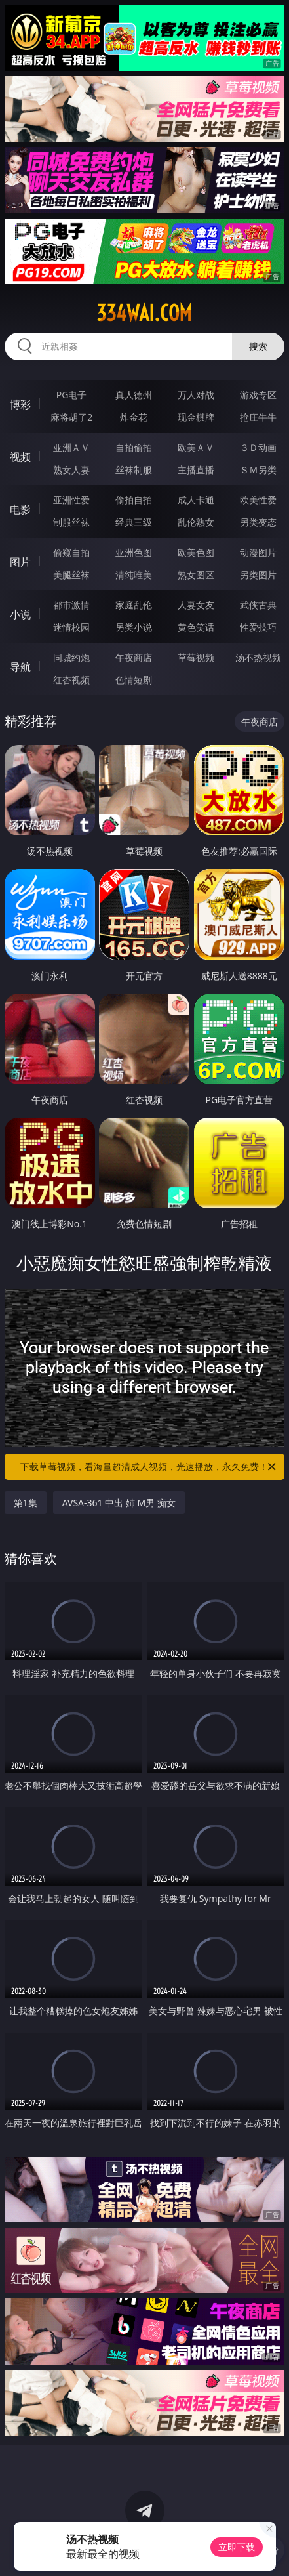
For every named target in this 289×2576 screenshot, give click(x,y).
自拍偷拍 (133, 447)
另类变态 (258, 522)
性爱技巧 (258, 627)
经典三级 (133, 522)
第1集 (25, 1502)
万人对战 (196, 395)
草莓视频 (196, 657)
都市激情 (71, 605)
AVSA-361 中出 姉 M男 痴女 (119, 1502)
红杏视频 (71, 679)
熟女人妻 (71, 469)
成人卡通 (196, 500)
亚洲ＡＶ (71, 447)
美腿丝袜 (71, 574)
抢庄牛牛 (258, 417)
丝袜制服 (133, 469)
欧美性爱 (258, 500)
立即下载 (236, 2547)
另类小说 (133, 627)
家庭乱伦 (133, 605)
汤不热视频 (258, 657)
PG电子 (71, 395)
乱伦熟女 (196, 522)
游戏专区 (258, 395)
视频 (20, 457)
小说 (20, 614)
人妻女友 (196, 605)
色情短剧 (133, 679)
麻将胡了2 (71, 417)
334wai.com (144, 313)
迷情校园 (71, 627)
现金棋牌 (196, 417)
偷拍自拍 (133, 500)
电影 (20, 509)
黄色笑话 (196, 627)
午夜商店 (133, 657)
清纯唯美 (133, 574)
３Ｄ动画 (258, 447)
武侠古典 (258, 605)
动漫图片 (258, 552)
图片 (20, 562)
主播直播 (196, 469)
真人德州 (133, 395)
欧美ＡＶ (196, 447)
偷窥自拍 (71, 552)
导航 (20, 667)
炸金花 (133, 417)
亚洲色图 (133, 552)
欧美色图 (196, 552)
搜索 (258, 346)
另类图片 (258, 574)
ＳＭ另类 (258, 469)
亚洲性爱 (71, 500)
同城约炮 (71, 657)
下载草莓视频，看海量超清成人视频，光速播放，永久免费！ (149, 1467)
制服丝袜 (71, 522)
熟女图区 (196, 574)
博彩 (20, 404)
